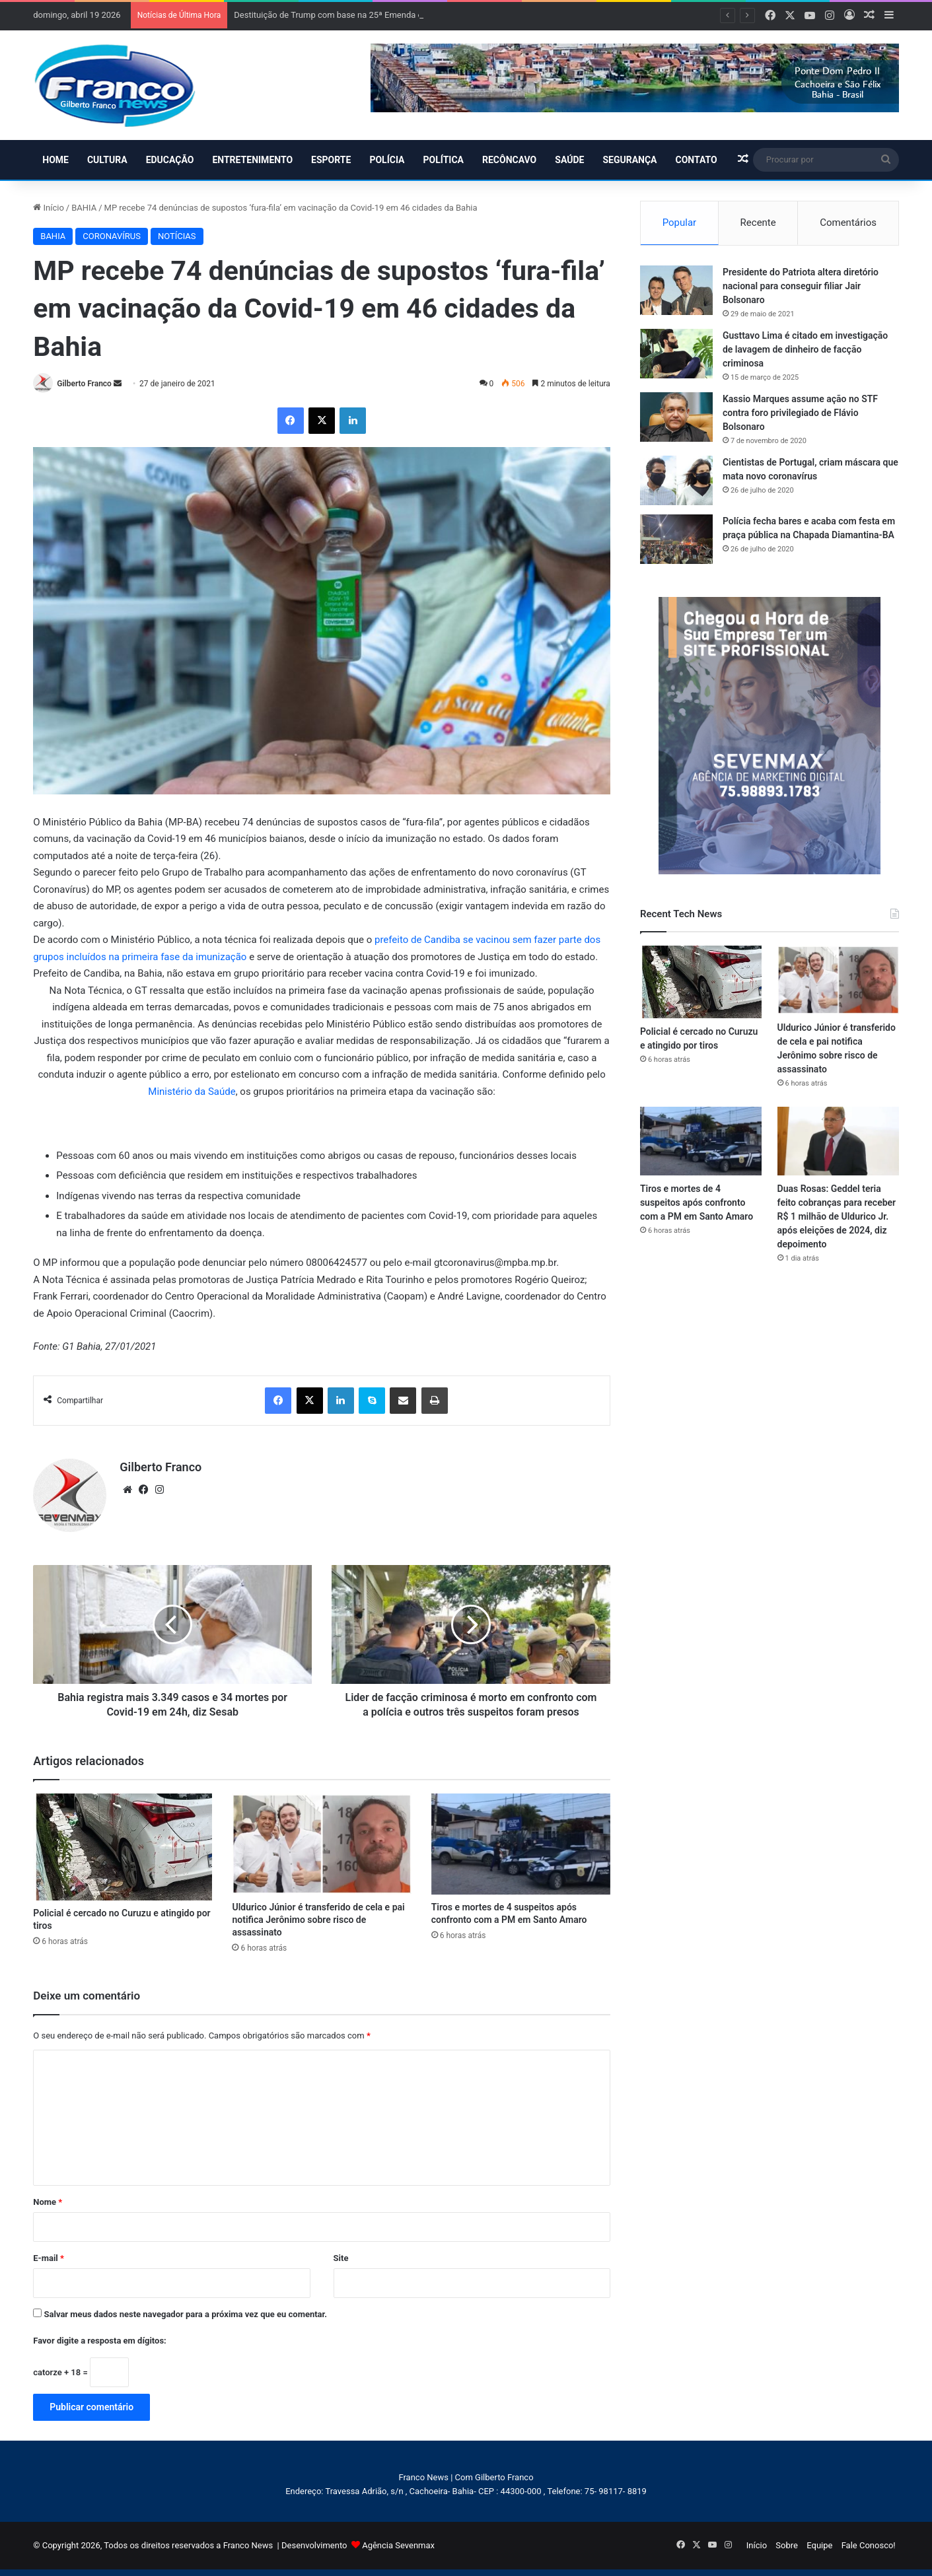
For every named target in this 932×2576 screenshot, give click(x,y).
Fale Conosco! (869, 2545)
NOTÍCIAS (177, 236)
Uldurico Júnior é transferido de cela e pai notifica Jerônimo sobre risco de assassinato (318, 1919)
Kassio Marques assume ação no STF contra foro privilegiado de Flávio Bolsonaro (800, 413)
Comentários (848, 222)
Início (48, 208)
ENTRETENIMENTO (252, 160)
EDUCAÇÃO (170, 160)
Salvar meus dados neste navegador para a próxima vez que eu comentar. (186, 2314)
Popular (680, 222)
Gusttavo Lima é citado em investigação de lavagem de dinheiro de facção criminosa (805, 349)
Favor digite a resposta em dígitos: (99, 2341)
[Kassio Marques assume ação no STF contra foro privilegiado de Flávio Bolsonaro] (676, 417)
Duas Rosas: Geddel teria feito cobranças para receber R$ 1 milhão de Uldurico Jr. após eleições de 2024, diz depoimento (836, 1216)
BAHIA (83, 208)
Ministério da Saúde (191, 1091)
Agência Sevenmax (398, 2545)
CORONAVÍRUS (112, 236)
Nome (47, 2202)
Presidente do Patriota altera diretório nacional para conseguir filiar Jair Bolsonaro (800, 286)
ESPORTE (331, 160)
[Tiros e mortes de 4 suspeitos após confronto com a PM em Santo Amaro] (520, 1844)
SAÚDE (569, 160)
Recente (758, 222)
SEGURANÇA (629, 160)
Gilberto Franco (84, 383)
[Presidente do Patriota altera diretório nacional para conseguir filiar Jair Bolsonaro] (676, 290)
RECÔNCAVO (509, 160)
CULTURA (107, 160)
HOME (55, 160)
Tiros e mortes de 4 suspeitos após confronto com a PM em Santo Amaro (696, 1202)
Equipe (819, 2545)
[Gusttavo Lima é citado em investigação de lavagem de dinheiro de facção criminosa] (676, 353)
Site (341, 2258)
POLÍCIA (386, 160)
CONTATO (696, 160)
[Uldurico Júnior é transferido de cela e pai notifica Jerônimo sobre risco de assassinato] (321, 1844)
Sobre (786, 2545)
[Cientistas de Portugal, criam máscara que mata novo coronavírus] (676, 480)
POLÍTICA (443, 160)
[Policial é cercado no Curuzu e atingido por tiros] (122, 1846)
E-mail (48, 2258)
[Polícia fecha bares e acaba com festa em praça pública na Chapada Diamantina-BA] (676, 539)
